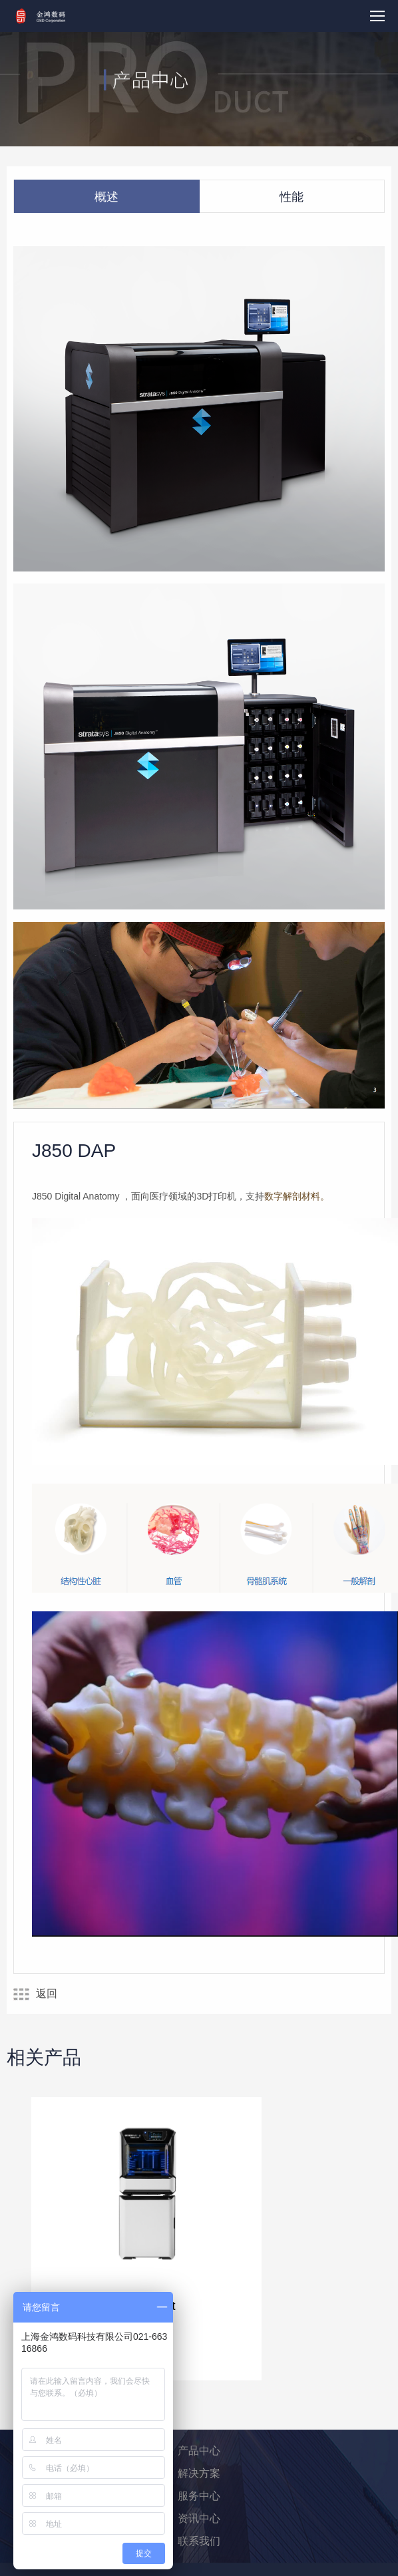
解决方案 (199, 2473)
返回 (35, 1993)
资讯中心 (199, 2518)
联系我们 (199, 2541)
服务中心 (199, 2495)
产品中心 (199, 2450)
